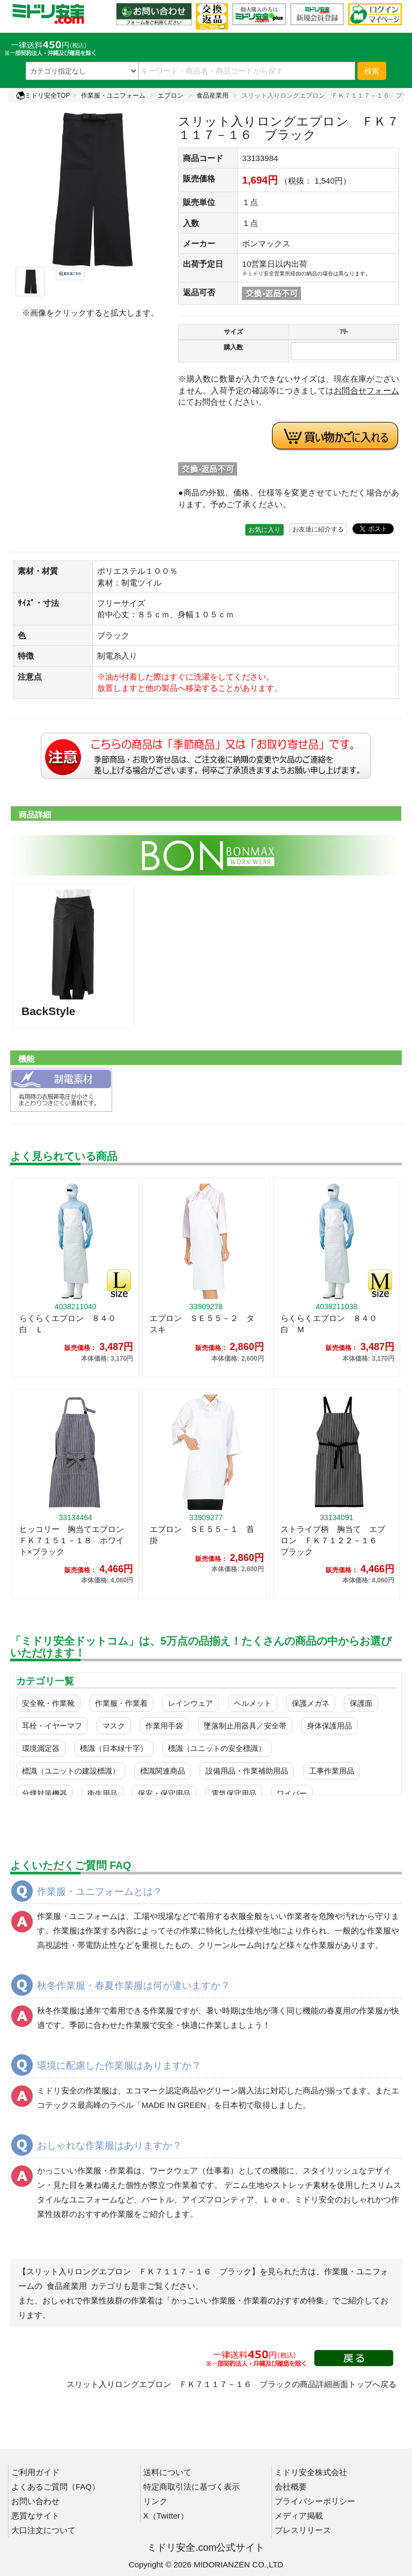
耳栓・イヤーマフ (52, 1725)
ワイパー (292, 1793)
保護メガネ (310, 1703)
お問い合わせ (35, 2501)
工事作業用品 (331, 1771)
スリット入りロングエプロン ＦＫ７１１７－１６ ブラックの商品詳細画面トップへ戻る (231, 2384)
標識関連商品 (162, 1771)
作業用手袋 (164, 1725)
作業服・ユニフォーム (113, 95)
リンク (155, 2501)
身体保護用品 (329, 1725)
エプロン (170, 95)
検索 (371, 71)
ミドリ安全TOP (43, 95)
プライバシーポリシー (315, 2501)
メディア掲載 (299, 2515)
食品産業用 (212, 95)
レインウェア (190, 1703)
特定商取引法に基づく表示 (191, 2486)
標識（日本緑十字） (114, 1748)
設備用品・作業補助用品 (246, 1771)
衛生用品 (102, 1793)
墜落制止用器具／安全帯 (245, 1725)
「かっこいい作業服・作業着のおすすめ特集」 (247, 2300)
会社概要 (291, 2486)
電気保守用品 (233, 1793)
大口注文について (43, 2530)
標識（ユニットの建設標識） (71, 1771)
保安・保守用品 (164, 1793)
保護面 (361, 1703)
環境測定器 (41, 1748)
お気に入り (264, 530)
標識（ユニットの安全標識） (217, 1748)
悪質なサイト (35, 2515)
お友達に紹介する (318, 529)
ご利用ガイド (35, 2472)
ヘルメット (252, 1703)
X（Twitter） (165, 2515)
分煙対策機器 (44, 1793)
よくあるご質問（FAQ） (55, 2486)
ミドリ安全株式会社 (311, 2472)
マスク (113, 1725)
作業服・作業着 (121, 1703)
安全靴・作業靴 (48, 1703)
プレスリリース (303, 2530)
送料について (167, 2472)
